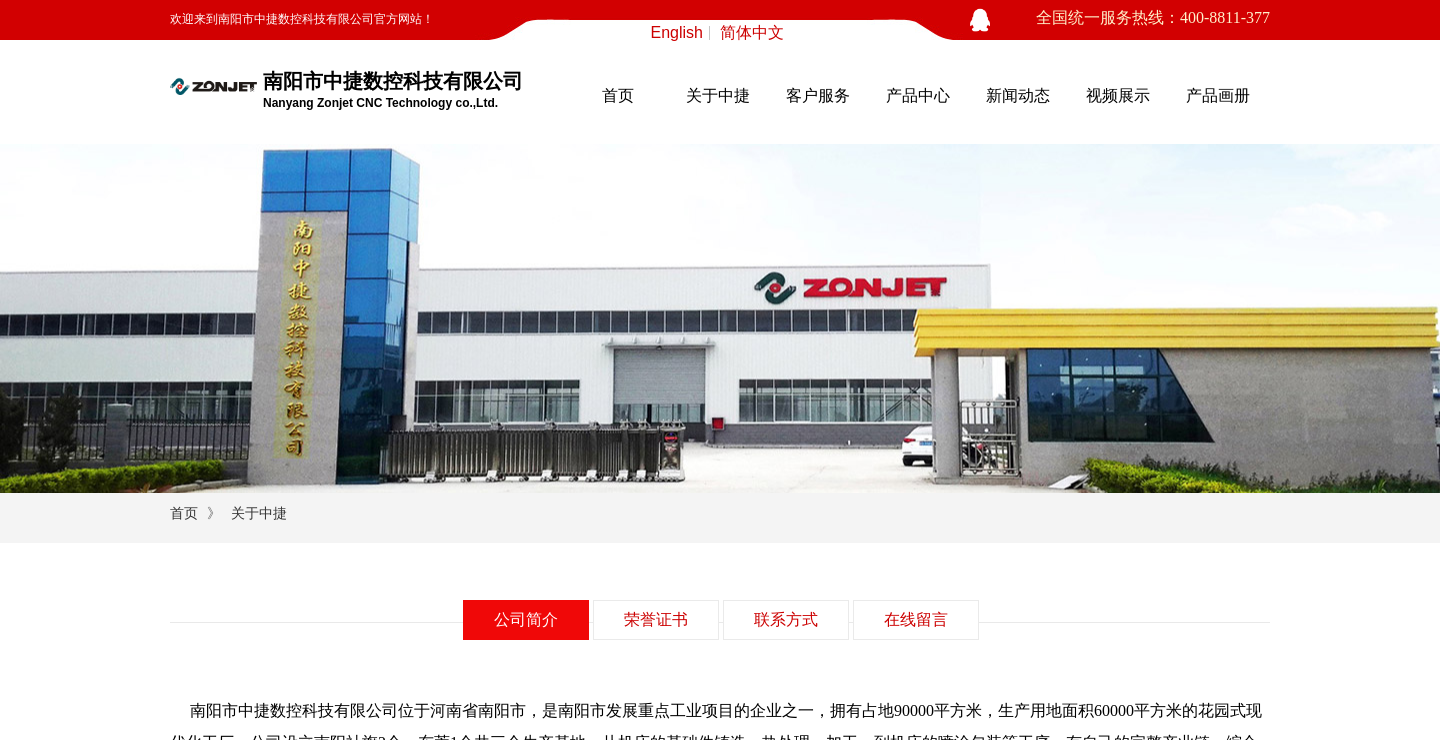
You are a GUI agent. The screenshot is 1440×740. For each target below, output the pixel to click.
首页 (618, 95)
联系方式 (786, 619)
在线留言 (916, 619)
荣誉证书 (656, 619)
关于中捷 (718, 95)
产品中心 (918, 95)
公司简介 (526, 619)
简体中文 (752, 33)
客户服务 (818, 95)
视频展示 (1118, 95)
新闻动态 (1018, 95)
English (677, 33)
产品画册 (1218, 95)
